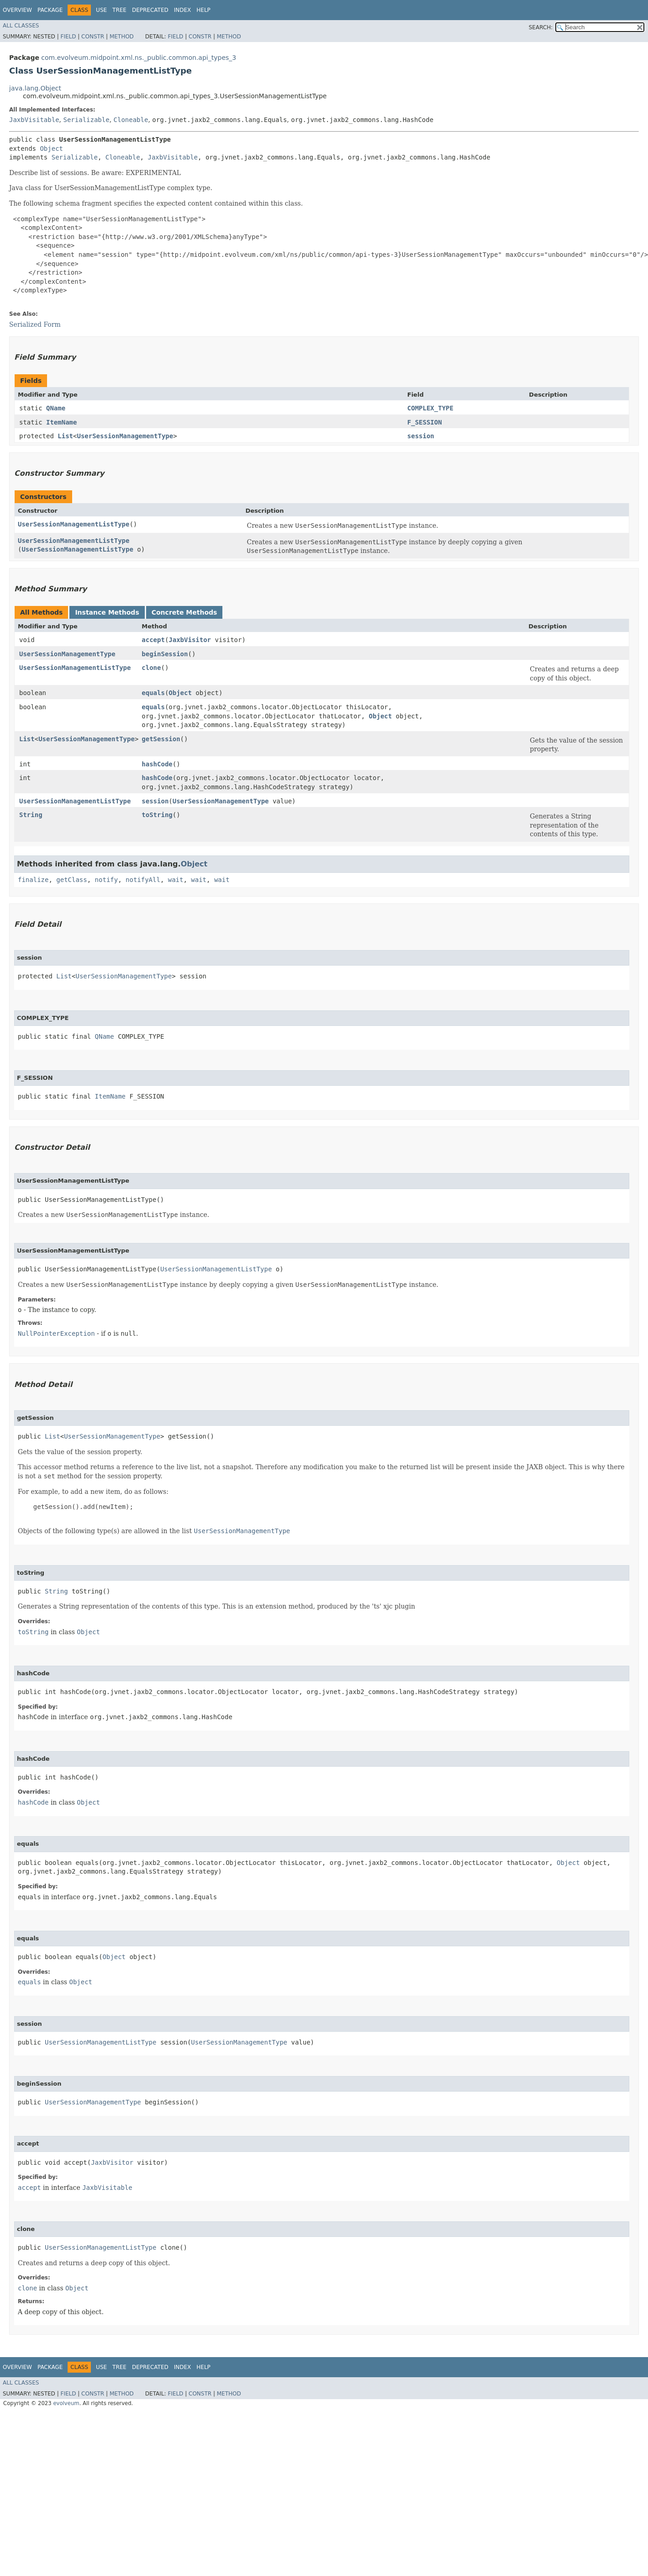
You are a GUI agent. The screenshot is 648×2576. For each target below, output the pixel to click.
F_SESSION (424, 422)
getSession (161, 739)
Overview (17, 10)
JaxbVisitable (34, 119)
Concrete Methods (184, 612)
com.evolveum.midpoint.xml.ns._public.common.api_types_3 (138, 57)
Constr (92, 36)
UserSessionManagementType (125, 436)
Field (68, 36)
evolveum (66, 2403)
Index (182, 10)
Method (122, 36)
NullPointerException (56, 1333)
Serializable (86, 119)
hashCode (157, 764)
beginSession (165, 654)
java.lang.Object (35, 88)
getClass (71, 879)
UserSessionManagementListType (73, 524)
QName (55, 408)
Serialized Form (35, 324)
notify (106, 879)
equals (153, 692)
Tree (119, 10)
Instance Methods (107, 612)
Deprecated (150, 10)
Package (50, 10)
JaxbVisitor (190, 639)
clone (151, 667)
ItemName (61, 422)
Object (51, 148)
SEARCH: (541, 27)
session (420, 436)
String (30, 814)
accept (153, 639)
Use (101, 10)
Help (203, 10)
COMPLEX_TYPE (430, 408)
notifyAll (143, 879)
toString (157, 814)
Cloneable (131, 119)
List (65, 436)
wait (176, 879)
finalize (33, 879)
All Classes (21, 25)
